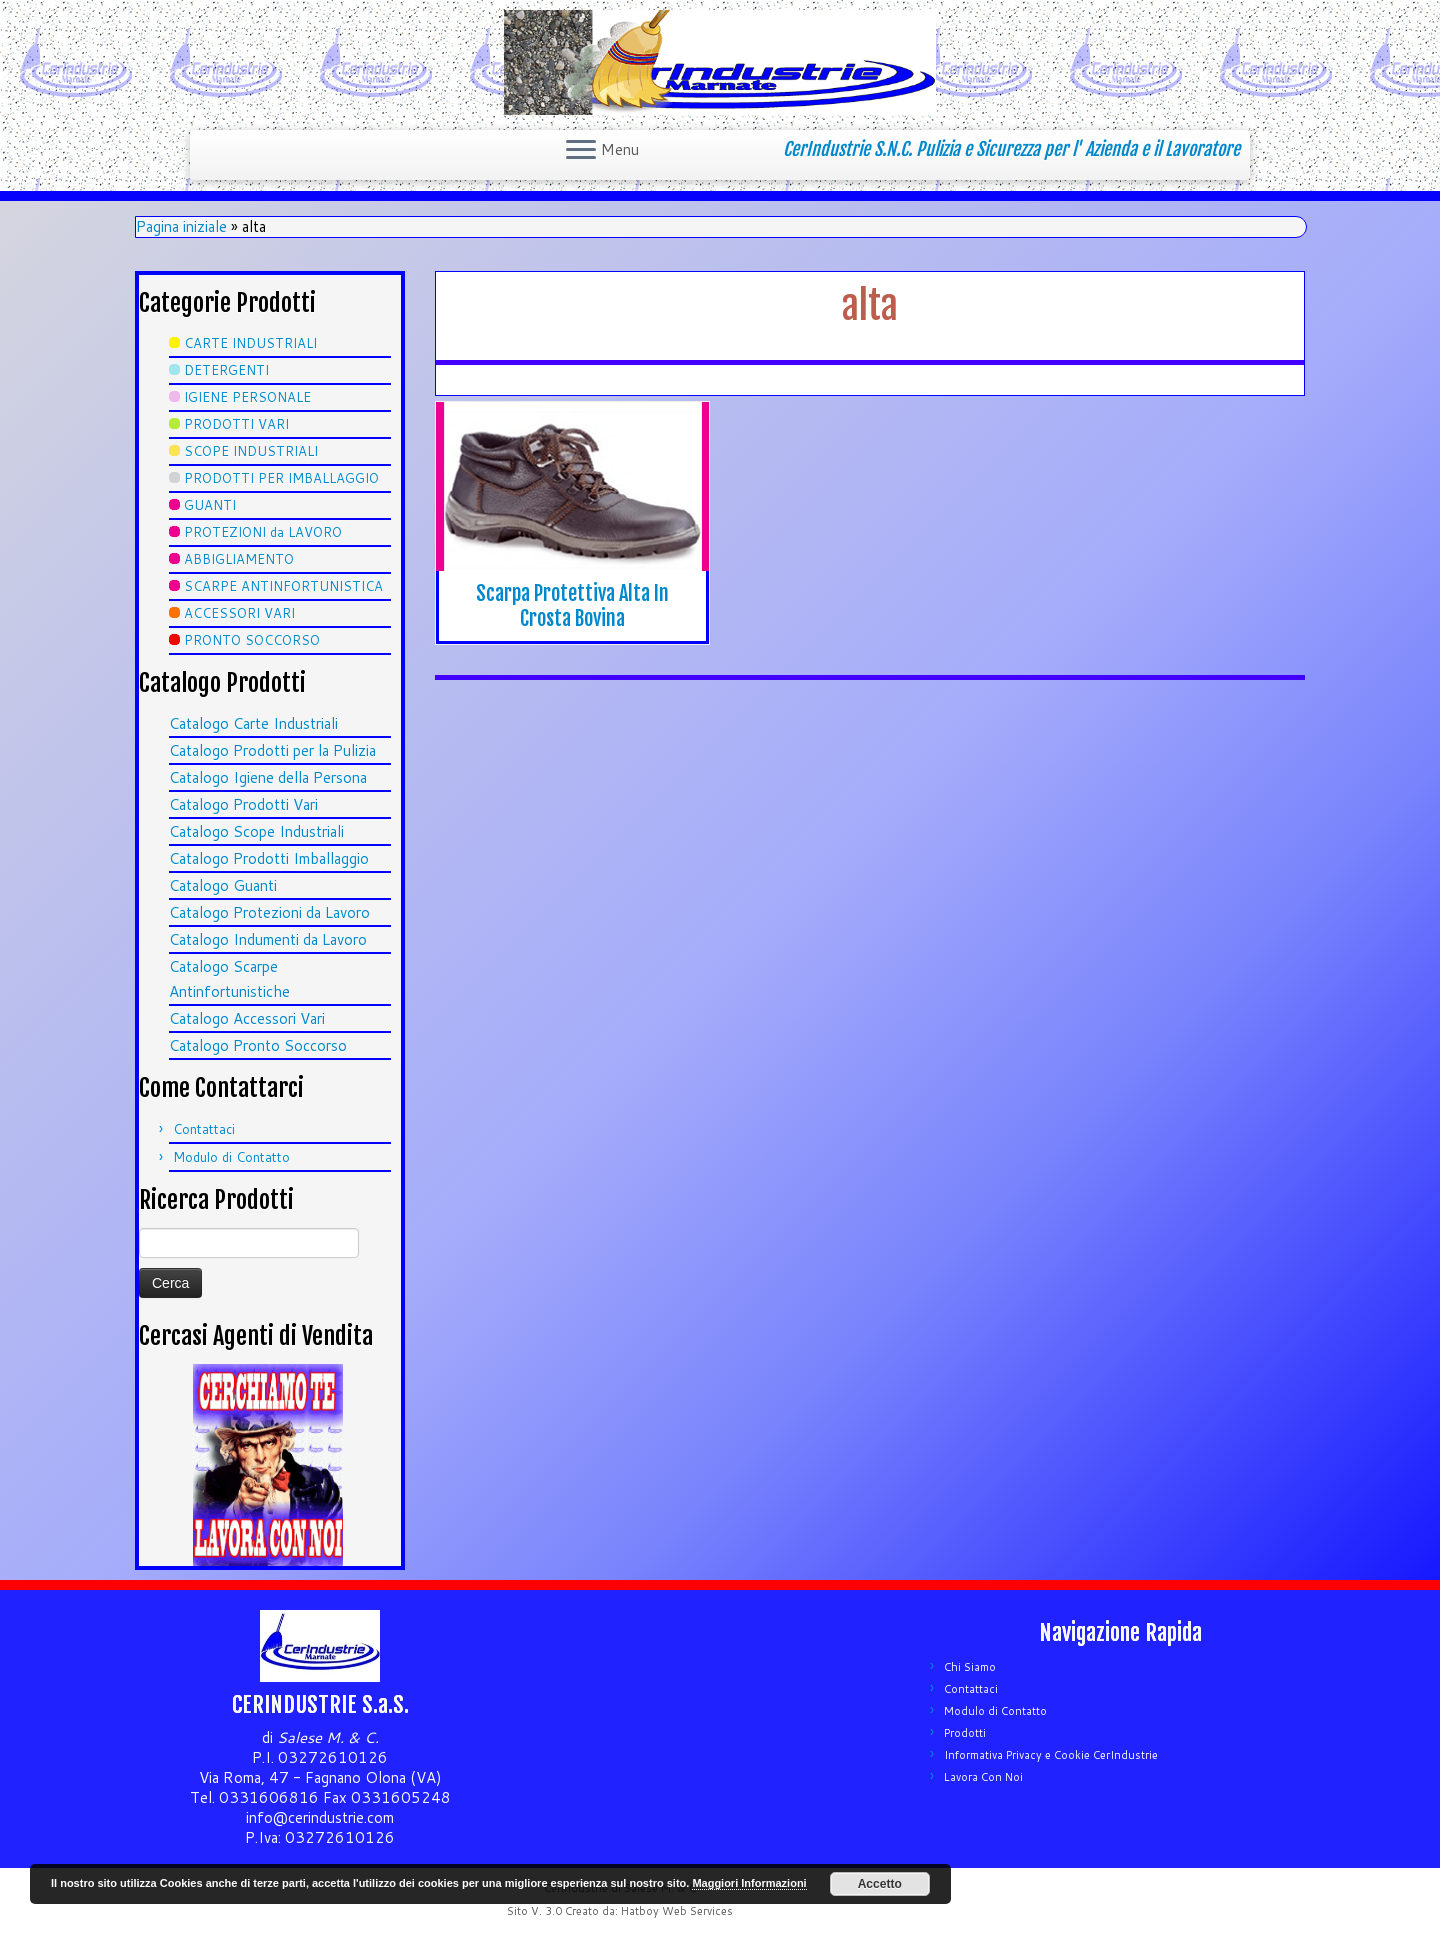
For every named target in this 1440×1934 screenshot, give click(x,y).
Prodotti (965, 1733)
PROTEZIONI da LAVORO (263, 532)
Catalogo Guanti (223, 885)
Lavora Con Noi (983, 1777)
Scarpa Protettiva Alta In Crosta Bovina (572, 606)
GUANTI (210, 505)
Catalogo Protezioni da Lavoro (269, 912)
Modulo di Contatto (231, 1157)
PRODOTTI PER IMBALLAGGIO (281, 478)
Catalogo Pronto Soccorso (258, 1045)
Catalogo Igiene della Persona (268, 777)
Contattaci (204, 1129)
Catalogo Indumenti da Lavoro (268, 939)
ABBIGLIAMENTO (239, 559)
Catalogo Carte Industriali (253, 723)
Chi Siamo (970, 1667)
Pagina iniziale (181, 226)
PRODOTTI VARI (236, 424)
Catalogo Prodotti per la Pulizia (272, 750)
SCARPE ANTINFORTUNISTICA (283, 586)
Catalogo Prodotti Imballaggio (269, 858)
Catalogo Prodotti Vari (243, 804)
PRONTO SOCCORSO (252, 640)
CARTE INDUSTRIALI (250, 343)
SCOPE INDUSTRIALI (251, 451)
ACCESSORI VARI (239, 613)
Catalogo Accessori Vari (247, 1018)
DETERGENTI (226, 370)
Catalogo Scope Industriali (256, 831)
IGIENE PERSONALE (247, 397)
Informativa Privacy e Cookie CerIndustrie (1051, 1755)
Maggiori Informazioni (749, 1883)
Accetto (880, 1884)
